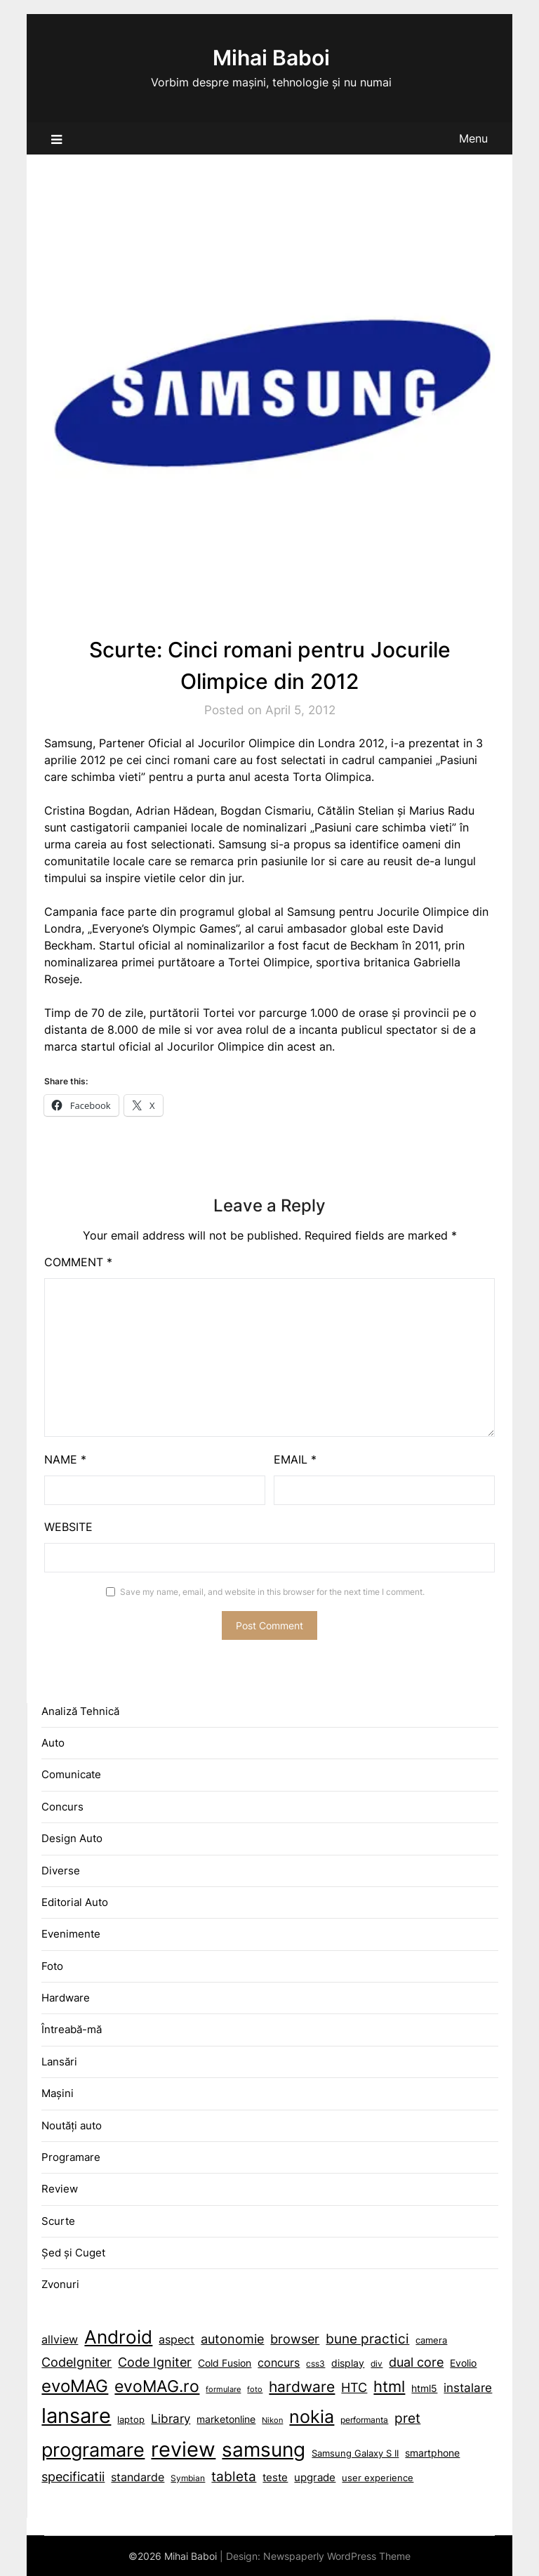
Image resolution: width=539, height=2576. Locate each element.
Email (295, 1459)
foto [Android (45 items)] (254, 2389)
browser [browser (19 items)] (294, 2338)
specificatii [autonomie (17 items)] (73, 2476)
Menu (473, 138)
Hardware (65, 1997)
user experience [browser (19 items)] (377, 2478)
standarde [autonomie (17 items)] (137, 2477)
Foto (52, 1966)
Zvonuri (60, 2284)
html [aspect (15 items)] (389, 2386)
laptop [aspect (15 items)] (131, 2419)
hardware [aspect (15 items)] (302, 2387)
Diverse (60, 1870)
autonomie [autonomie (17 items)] (232, 2339)
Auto (53, 1742)
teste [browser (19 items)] (275, 2477)
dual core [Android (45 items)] (416, 2362)
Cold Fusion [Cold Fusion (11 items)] (224, 2363)
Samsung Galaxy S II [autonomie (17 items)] (355, 2453)
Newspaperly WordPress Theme (337, 2556)
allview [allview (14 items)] (59, 2339)
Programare (70, 2157)
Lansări (59, 2061)
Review (59, 2188)
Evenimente (70, 1933)
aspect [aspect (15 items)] (176, 2339)
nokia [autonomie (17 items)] (311, 2416)
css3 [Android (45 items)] (315, 2364)
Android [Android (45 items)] (118, 2336)
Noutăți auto (71, 2125)
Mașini (57, 2093)
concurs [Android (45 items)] (279, 2363)
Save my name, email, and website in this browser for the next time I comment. (272, 1591)
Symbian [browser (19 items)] (188, 2478)
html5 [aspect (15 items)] (424, 2388)
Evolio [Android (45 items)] (463, 2363)
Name (65, 1459)
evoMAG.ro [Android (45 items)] (156, 2386)
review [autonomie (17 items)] (183, 2449)
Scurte (58, 2221)
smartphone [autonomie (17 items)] (432, 2453)
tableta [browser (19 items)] (233, 2477)
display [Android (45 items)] (347, 2363)
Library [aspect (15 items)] (170, 2419)
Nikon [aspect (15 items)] (272, 2420)
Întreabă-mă (71, 2029)
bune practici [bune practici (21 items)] (367, 2338)
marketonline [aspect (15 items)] (226, 2419)
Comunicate (71, 1774)
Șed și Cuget (73, 2252)
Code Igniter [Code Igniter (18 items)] (155, 2362)
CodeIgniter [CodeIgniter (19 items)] (76, 2362)
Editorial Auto (74, 1902)
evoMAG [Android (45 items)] (74, 2386)
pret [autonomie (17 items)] (407, 2418)
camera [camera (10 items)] (431, 2340)
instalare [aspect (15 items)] (468, 2388)
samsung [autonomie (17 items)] (263, 2450)
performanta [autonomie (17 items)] (364, 2420)
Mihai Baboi (271, 57)
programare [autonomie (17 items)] (93, 2450)
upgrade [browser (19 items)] (314, 2477)
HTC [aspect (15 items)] (354, 2387)
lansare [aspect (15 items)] (76, 2415)
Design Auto (71, 1838)
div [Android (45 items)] (376, 2364)
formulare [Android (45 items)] (223, 2389)
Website (68, 1527)
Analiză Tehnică (80, 1711)
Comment (78, 1262)
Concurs (62, 1806)
